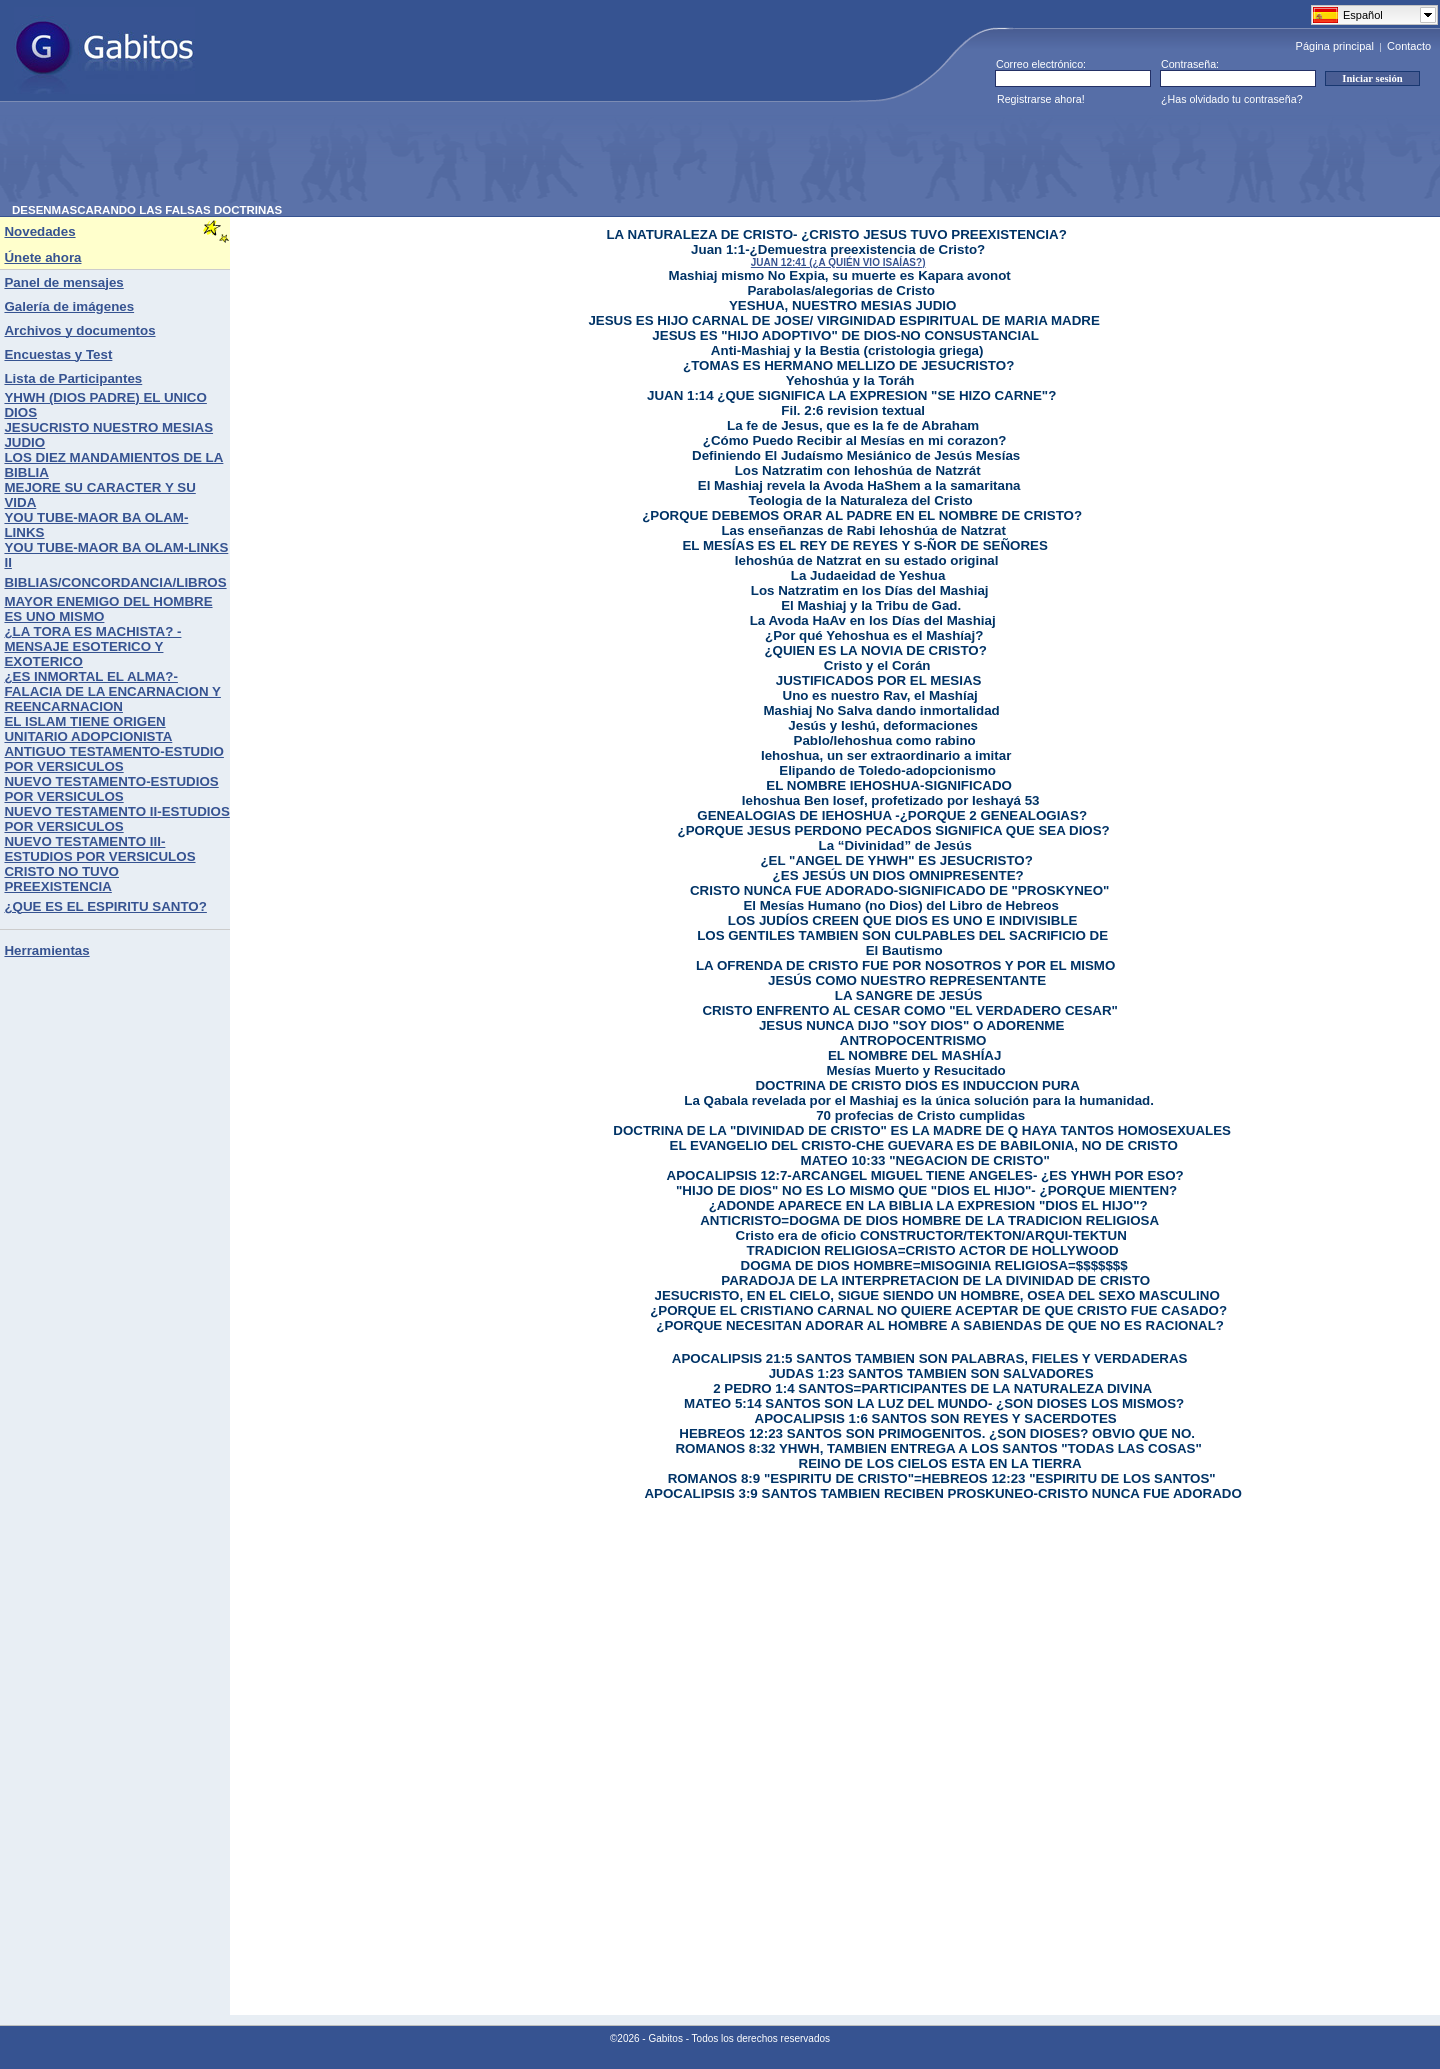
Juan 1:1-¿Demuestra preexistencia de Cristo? (838, 249)
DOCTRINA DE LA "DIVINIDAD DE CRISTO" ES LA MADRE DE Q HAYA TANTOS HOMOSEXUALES (922, 1130)
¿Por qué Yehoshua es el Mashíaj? (874, 635)
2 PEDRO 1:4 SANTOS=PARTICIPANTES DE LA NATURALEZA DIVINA (932, 1388)
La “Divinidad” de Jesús (894, 845)
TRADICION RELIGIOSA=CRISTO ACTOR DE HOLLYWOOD (933, 1250)
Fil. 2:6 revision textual (853, 410)
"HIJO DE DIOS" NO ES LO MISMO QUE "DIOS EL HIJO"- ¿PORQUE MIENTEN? (926, 1190)
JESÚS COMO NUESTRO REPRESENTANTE (907, 980)
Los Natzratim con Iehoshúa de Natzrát (858, 470)
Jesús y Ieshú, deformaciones (883, 725)
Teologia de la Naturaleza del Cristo (861, 500)
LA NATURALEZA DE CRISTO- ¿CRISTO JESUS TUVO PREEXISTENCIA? (836, 234)
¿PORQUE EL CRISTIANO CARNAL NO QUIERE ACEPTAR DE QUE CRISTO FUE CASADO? (938, 1310)
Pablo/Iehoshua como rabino (885, 740)
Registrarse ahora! (1041, 99)
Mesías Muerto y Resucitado (916, 1070)
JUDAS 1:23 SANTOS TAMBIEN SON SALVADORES (931, 1373)
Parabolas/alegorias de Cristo (840, 290)
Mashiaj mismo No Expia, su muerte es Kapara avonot (840, 275)
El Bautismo (904, 950)
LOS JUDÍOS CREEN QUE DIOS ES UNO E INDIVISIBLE (903, 920)
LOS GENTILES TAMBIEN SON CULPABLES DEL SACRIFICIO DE (902, 935)
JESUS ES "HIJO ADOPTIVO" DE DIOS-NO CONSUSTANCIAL (845, 335)
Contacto (1409, 46)
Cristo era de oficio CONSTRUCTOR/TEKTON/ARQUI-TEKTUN (931, 1235)
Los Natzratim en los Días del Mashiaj (870, 590)
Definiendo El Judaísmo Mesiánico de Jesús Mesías (856, 455)
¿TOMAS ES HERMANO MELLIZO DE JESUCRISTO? (848, 365)
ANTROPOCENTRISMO (913, 1040)
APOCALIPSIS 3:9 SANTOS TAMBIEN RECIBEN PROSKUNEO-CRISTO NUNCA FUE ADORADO (942, 1493)
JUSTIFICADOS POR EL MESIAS (879, 680)
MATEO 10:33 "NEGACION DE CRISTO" (925, 1160)
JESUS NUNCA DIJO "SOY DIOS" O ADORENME (911, 1025)
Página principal (1335, 46)
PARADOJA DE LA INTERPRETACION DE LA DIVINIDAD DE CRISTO (935, 1280)
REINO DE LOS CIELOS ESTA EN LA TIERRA (940, 1463)
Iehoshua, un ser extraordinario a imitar (886, 755)
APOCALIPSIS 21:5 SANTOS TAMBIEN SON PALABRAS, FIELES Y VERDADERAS (930, 1358)
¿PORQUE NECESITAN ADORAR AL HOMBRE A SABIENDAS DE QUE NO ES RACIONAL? (940, 1325)
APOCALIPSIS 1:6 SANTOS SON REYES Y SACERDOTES (936, 1418)
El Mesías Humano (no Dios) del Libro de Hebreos (900, 905)
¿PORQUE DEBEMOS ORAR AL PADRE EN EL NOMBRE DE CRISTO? (862, 515)
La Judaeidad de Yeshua (868, 575)
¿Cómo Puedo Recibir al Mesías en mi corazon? (855, 440)
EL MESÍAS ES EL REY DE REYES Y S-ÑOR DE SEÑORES (864, 545)
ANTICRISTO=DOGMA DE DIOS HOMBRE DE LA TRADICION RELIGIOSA (929, 1220)
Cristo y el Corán (877, 665)
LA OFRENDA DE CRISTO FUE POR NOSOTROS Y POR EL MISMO (905, 965)
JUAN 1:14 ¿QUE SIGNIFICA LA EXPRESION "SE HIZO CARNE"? (851, 395)
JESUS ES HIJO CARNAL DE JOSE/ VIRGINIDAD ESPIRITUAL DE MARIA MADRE (843, 320)
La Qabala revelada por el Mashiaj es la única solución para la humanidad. (919, 1100)
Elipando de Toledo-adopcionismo (887, 770)
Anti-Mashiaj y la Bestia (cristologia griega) (847, 350)
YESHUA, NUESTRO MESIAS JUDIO (842, 305)
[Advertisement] (376, 159)
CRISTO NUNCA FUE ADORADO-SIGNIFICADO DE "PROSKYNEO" (899, 890)
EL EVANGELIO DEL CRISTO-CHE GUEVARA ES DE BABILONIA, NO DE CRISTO (924, 1145)
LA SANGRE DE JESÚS (909, 995)
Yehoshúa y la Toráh (850, 380)
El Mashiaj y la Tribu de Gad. (871, 605)
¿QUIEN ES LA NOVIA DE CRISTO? (875, 650)
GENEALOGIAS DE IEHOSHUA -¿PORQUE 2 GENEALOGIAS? (892, 815)
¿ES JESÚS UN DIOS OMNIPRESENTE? (898, 875)
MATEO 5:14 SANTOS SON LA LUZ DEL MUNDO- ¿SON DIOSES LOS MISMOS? (934, 1403)
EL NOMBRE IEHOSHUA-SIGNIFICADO (889, 785)
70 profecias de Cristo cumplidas (920, 1115)
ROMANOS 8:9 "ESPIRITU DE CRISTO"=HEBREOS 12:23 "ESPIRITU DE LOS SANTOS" (942, 1478)
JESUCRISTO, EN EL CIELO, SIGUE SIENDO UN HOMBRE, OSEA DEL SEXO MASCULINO (937, 1295)
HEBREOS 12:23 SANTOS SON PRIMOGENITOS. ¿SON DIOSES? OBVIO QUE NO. (937, 1433)
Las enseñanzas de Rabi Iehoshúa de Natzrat (863, 530)
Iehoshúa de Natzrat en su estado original (867, 560)
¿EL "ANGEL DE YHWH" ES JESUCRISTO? (896, 860)
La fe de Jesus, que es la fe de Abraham (853, 425)
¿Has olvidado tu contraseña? (1232, 99)
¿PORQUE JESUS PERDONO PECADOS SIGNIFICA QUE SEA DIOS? (894, 830)
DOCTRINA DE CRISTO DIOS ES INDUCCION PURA (917, 1085)
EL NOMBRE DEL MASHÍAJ (915, 1055)
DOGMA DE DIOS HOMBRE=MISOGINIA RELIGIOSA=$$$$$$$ (934, 1265)
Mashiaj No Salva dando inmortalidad (882, 710)
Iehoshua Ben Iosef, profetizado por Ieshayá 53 (891, 800)
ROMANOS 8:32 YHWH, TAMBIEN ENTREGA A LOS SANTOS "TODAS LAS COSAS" (938, 1448)
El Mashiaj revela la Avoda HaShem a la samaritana (859, 485)
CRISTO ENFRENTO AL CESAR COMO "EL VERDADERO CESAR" (910, 1010)
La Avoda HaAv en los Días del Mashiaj (873, 620)
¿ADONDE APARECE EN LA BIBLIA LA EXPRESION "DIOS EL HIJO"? (928, 1205)
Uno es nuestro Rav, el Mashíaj (880, 695)
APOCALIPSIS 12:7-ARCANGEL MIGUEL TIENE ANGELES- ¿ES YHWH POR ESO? (925, 1175)
